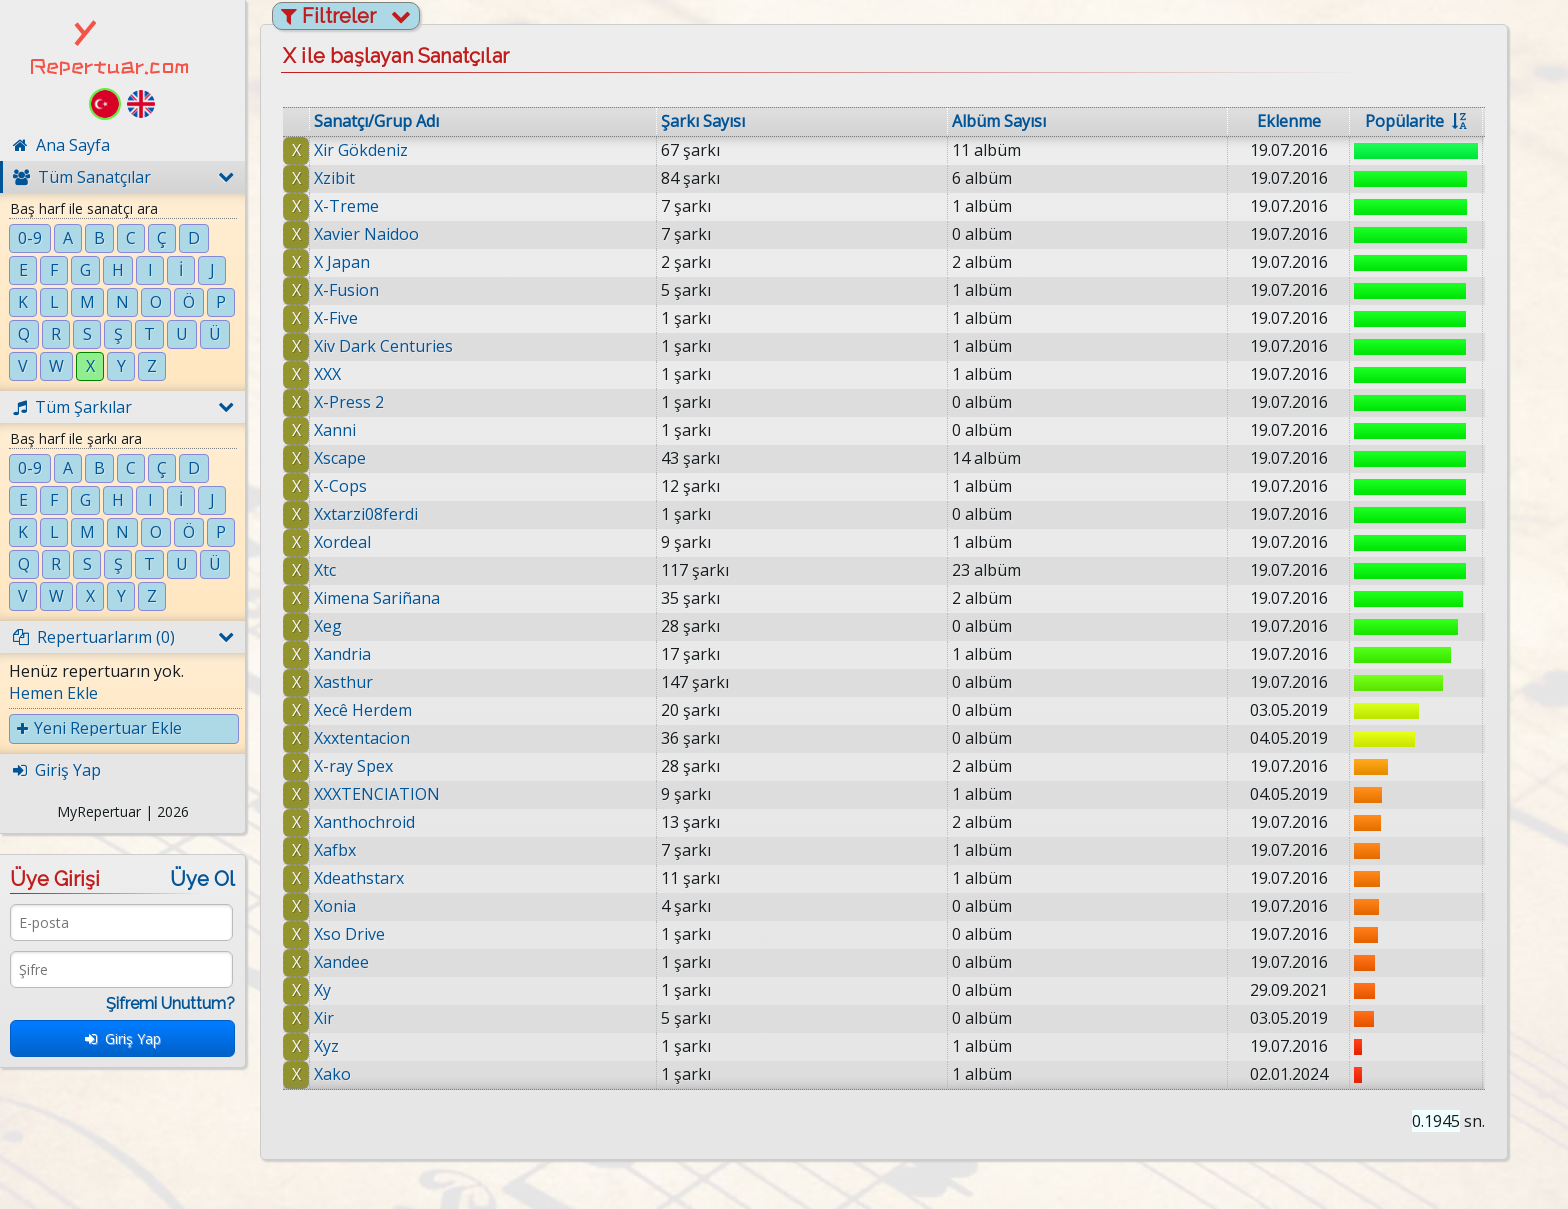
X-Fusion (346, 290)
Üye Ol (202, 879)
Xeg (328, 626)
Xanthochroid (364, 822)
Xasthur (343, 682)
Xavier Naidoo (366, 234)
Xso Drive (349, 934)
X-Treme (346, 206)
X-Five (336, 318)
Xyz (326, 1046)
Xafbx (335, 850)
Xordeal (342, 542)
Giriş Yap (123, 1038)
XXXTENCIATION (377, 794)
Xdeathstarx (359, 878)
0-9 (30, 238)
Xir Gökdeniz (361, 150)
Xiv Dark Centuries (383, 346)
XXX (327, 374)
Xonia (335, 906)
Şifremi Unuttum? (170, 1003)
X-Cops (340, 486)
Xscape (340, 458)
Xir (324, 1018)
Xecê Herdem (363, 710)
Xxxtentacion (362, 738)
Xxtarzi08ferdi (366, 514)
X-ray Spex (353, 766)
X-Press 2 (349, 402)
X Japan (342, 262)
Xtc (325, 570)
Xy (322, 990)
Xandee (341, 962)
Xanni (335, 430)
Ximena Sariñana (377, 598)
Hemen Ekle (53, 693)
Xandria (342, 654)
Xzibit (334, 178)
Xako (332, 1074)
